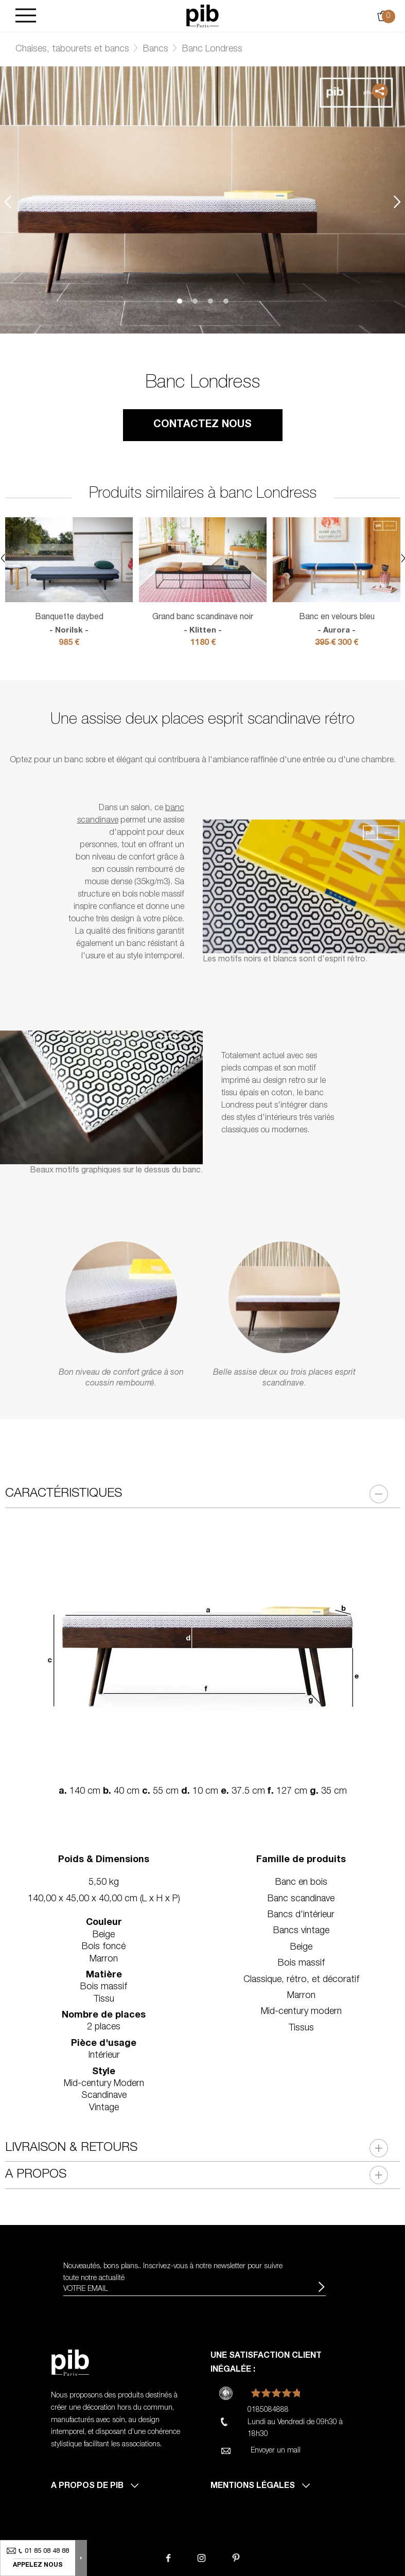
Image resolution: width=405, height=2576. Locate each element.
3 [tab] (210, 301)
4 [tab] (225, 301)
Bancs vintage (301, 1931)
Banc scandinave (301, 1899)
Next (397, 201)
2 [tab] (195, 301)
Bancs (155, 49)
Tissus (301, 2028)
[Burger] (25, 16)
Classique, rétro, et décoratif (301, 1980)
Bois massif (301, 1963)
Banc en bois (301, 1882)
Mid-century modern (301, 2012)
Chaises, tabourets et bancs (72, 49)
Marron (301, 1996)
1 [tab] (179, 301)
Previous (7, 201)
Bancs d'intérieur (301, 1915)
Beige (301, 1947)
